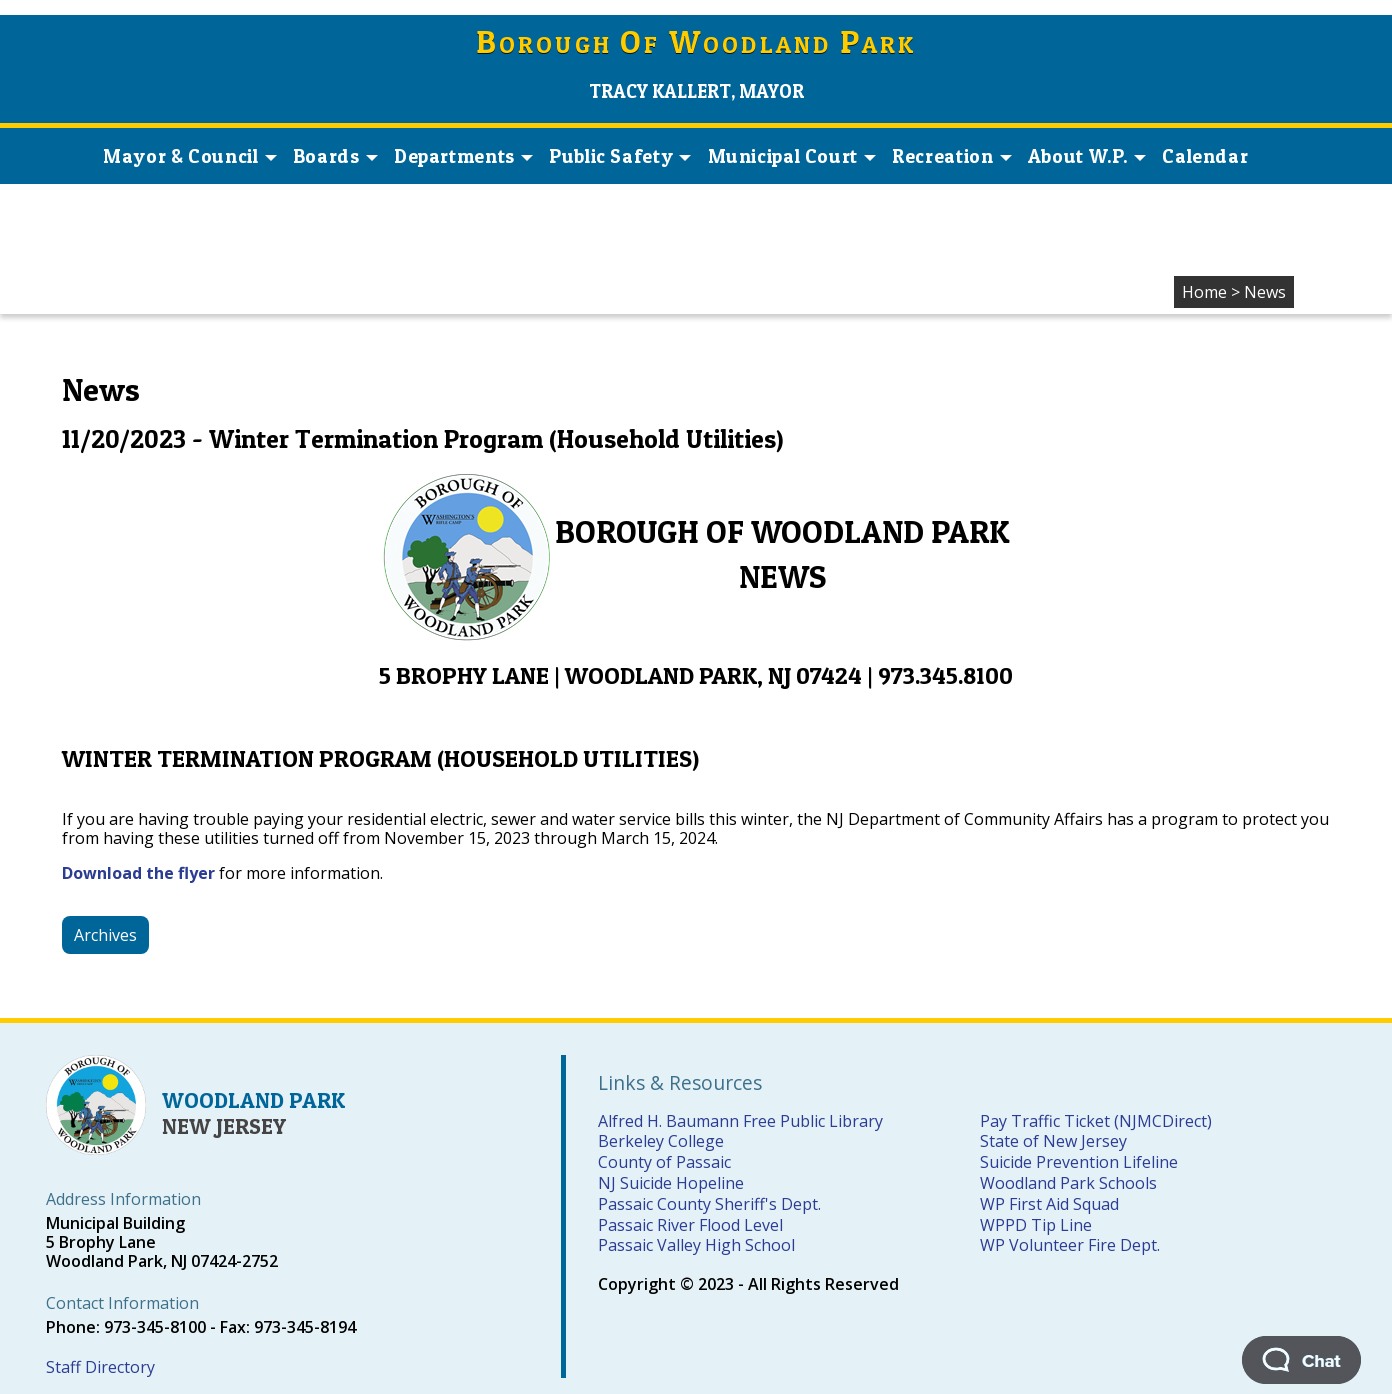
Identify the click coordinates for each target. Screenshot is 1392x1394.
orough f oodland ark (696, 44)
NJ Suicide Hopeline (671, 1183)
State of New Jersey (1053, 1141)
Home (1204, 292)
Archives (105, 935)
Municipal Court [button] (792, 156)
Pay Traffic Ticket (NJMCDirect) (1096, 1121)
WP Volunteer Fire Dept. (1070, 1245)
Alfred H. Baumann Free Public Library (740, 1121)
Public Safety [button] (620, 156)
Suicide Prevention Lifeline (1079, 1162)
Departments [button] (463, 156)
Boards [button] (335, 156)
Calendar (1205, 156)
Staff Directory (100, 1367)
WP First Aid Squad (1049, 1204)
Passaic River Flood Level (690, 1225)
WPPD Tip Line (1036, 1225)
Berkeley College (661, 1141)
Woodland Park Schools (1068, 1183)
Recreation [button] (951, 156)
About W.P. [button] (1087, 156)
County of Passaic (664, 1162)
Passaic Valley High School (696, 1245)
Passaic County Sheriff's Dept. (709, 1204)
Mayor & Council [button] (189, 156)
